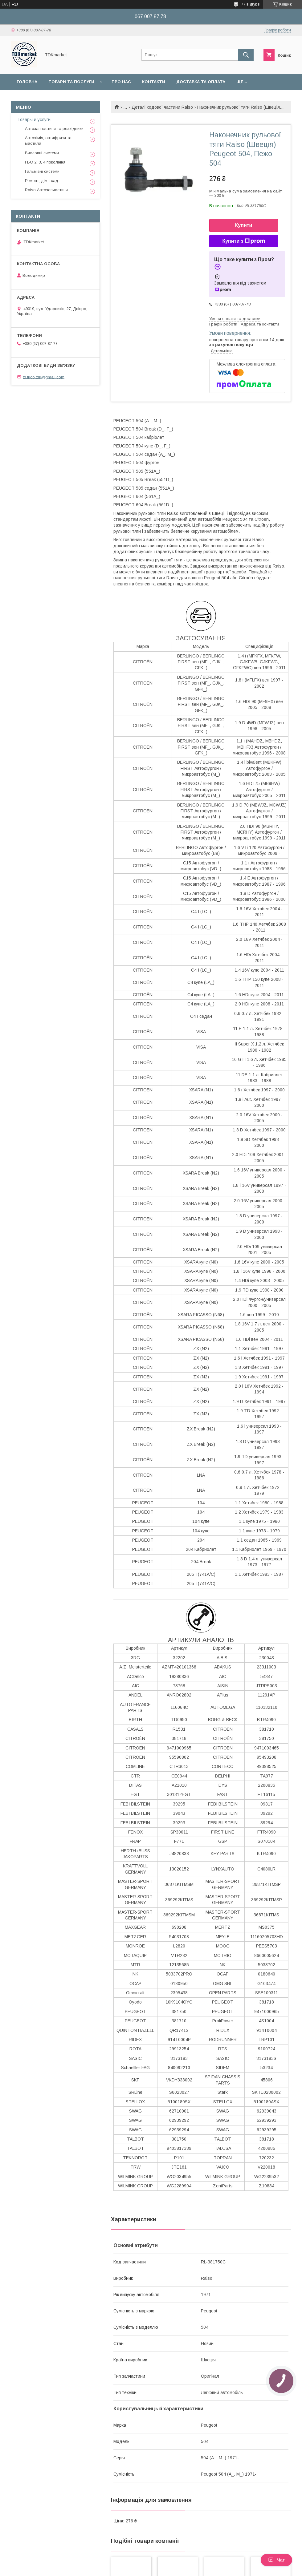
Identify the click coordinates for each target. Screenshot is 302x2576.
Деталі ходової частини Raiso (162, 107)
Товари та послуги (71, 81)
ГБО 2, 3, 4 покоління (45, 162)
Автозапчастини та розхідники (54, 128)
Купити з (243, 241)
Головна (27, 81)
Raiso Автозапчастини (46, 190)
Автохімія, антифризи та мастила (48, 140)
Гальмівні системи (42, 171)
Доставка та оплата (200, 81)
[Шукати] (246, 55)
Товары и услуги (34, 119)
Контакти (153, 81)
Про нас (121, 81)
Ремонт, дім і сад (41, 180)
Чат (276, 2560)
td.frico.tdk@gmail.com (43, 376)
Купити (243, 225)
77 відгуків (250, 4)
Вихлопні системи (42, 153)
